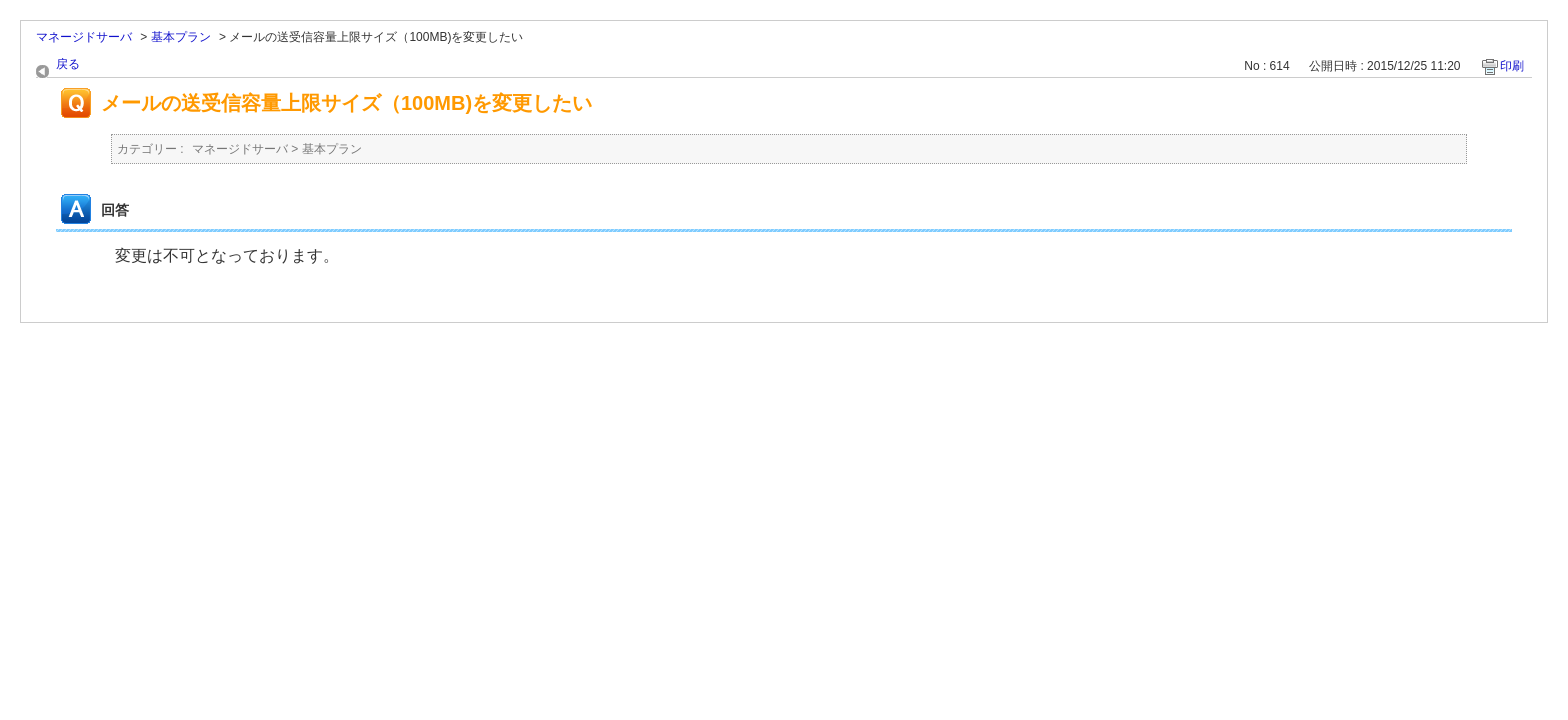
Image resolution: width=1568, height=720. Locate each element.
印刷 (1512, 66)
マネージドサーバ (84, 37)
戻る (68, 64)
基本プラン (181, 37)
